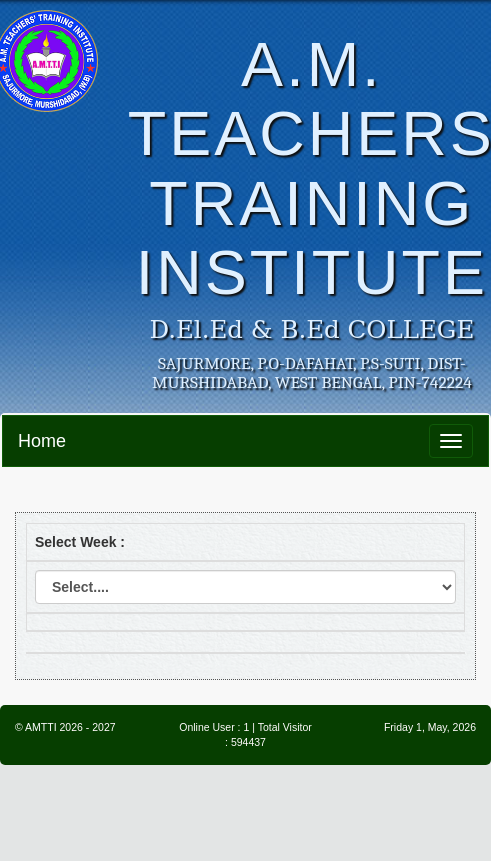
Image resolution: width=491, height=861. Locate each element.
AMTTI (41, 727)
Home (42, 441)
